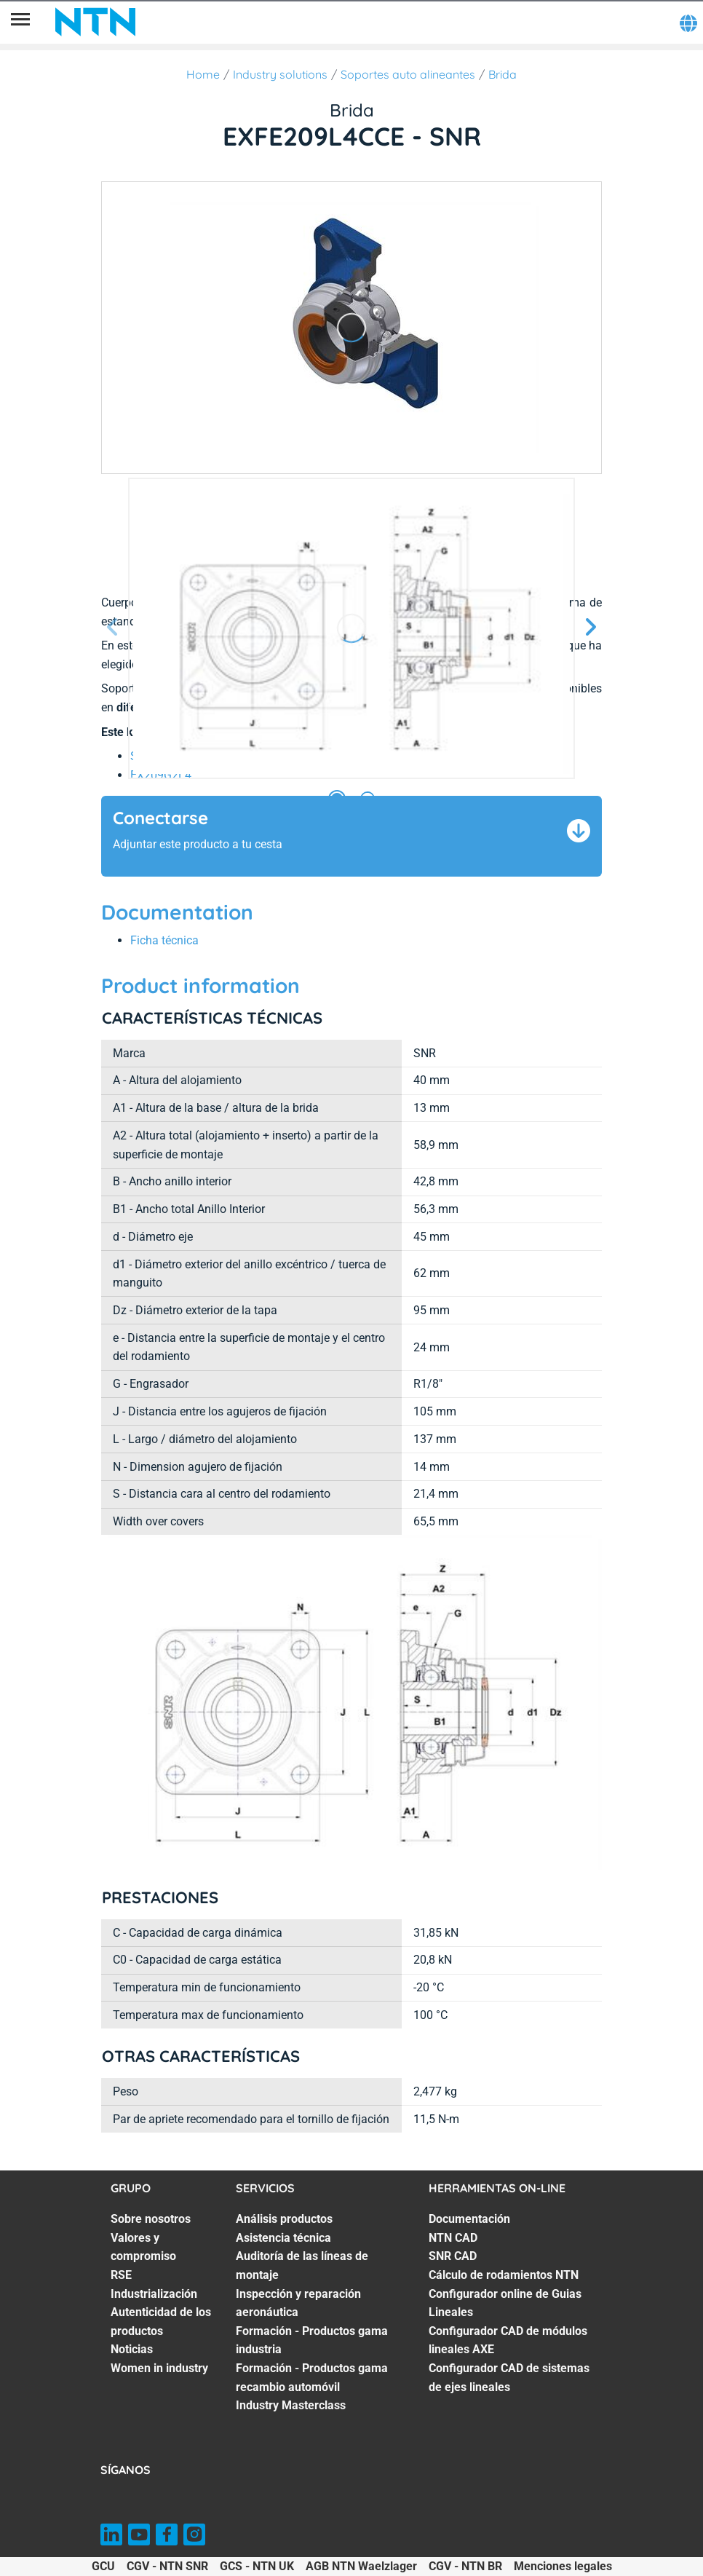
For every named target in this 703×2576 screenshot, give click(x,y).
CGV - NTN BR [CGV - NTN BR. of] (465, 2566)
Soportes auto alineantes (408, 74)
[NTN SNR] (95, 21)
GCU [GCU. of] (103, 2566)
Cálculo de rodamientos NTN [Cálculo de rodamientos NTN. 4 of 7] (504, 2275)
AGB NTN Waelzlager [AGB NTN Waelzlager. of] (361, 2566)
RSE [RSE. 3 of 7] (121, 2275)
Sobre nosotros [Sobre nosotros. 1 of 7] (151, 2219)
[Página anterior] (112, 628)
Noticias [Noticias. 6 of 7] (132, 2349)
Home (203, 74)
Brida (502, 74)
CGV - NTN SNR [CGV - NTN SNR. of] (167, 2566)
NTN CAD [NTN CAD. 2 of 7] (453, 2238)
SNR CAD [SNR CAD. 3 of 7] (453, 2256)
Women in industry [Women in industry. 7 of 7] (159, 2368)
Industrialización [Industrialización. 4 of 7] (154, 2294)
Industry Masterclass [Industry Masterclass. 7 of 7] (291, 2405)
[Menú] (20, 22)
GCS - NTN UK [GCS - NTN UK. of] (257, 2566)
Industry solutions (280, 74)
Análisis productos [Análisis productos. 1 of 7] (284, 2219)
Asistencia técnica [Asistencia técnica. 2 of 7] (283, 2238)
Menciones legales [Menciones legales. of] (563, 2566)
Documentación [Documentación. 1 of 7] (469, 2219)
